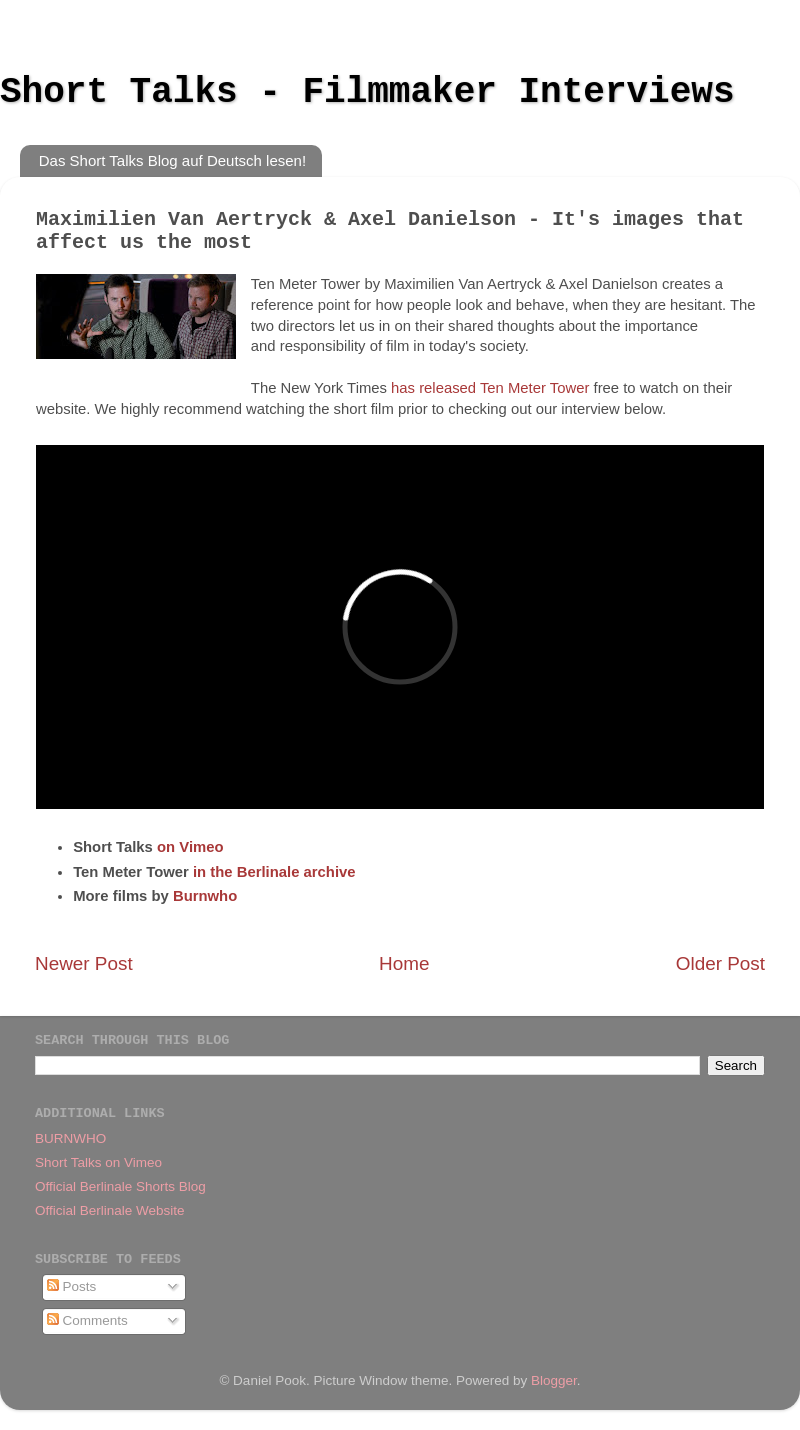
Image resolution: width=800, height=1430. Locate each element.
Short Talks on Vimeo (98, 1162)
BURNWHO (70, 1138)
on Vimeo (190, 847)
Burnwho (205, 896)
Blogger (554, 1380)
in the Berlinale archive (274, 872)
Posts (72, 1286)
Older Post (720, 963)
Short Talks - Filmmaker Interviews (367, 92)
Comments (87, 1320)
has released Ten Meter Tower (490, 388)
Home (404, 963)
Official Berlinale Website (110, 1210)
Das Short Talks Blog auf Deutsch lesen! (172, 160)
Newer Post (84, 963)
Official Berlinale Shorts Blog (120, 1186)
